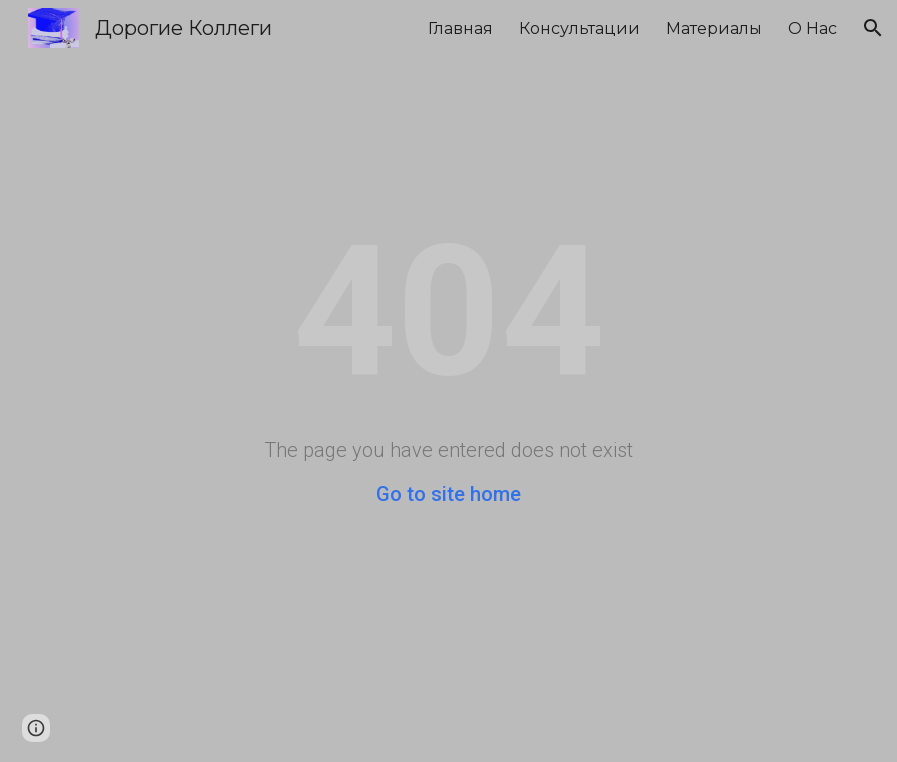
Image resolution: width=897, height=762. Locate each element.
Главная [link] (460, 28)
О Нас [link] (812, 28)
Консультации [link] (579, 28)
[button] (873, 28)
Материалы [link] (714, 28)
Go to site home (448, 494)
